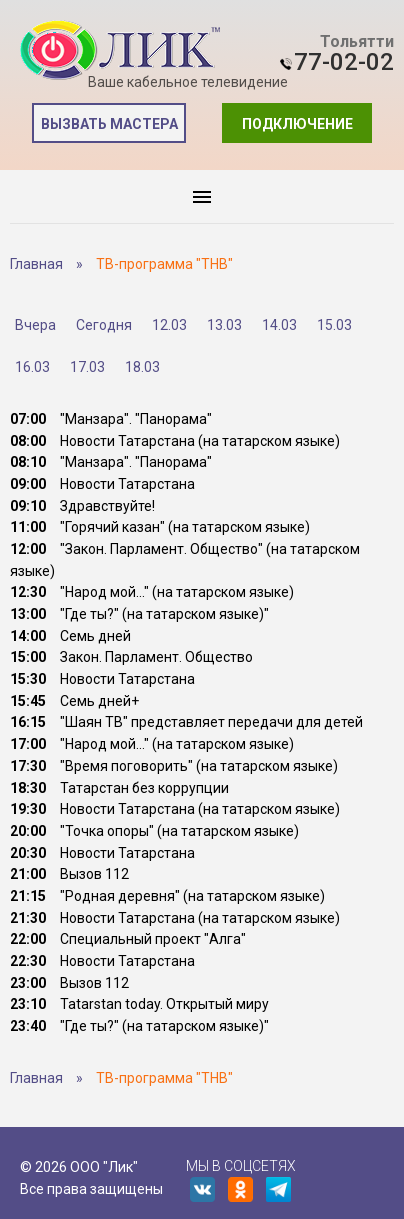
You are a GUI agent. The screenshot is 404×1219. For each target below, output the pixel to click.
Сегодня (104, 325)
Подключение (297, 124)
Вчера (35, 325)
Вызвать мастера (109, 124)
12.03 (169, 325)
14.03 (279, 325)
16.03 (32, 367)
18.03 (142, 367)
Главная (36, 264)
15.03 (334, 325)
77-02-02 (344, 62)
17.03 (87, 367)
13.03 (224, 325)
